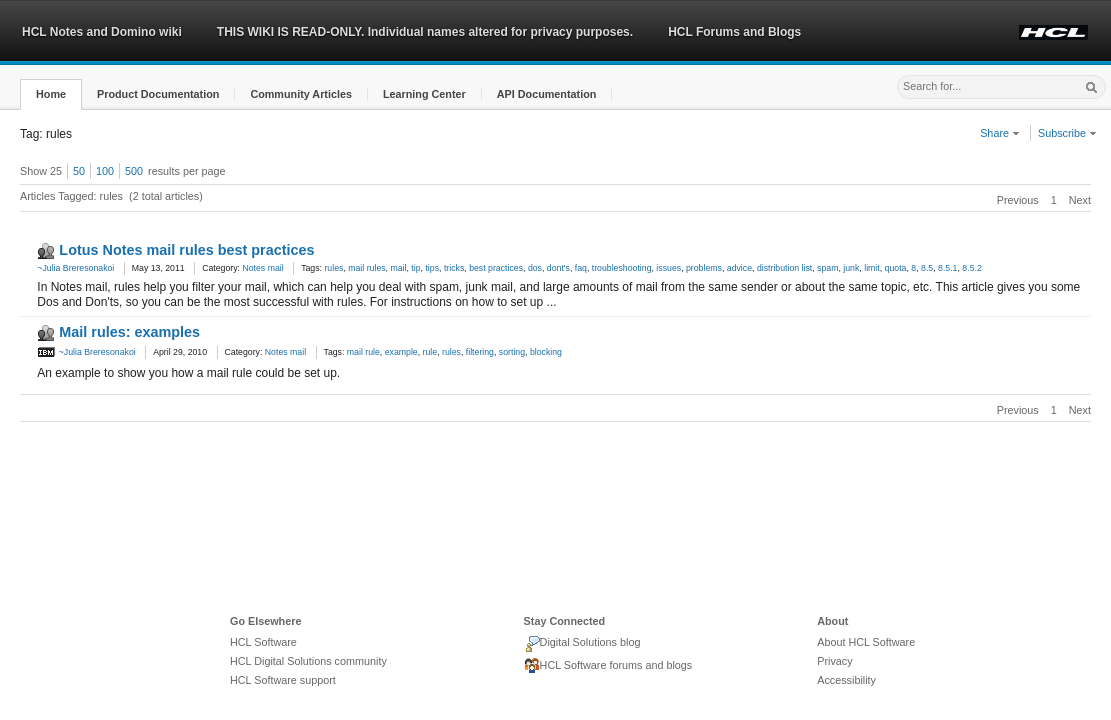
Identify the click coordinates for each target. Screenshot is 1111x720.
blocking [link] (546, 352)
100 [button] (105, 171)
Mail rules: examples (129, 332)
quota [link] (896, 268)
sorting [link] (512, 352)
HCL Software (263, 642)
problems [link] (704, 268)
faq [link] (581, 268)
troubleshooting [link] (622, 268)
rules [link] (333, 268)
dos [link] (535, 268)
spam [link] (827, 268)
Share (1000, 133)
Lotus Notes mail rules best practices (186, 250)
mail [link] (398, 268)
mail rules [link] (366, 268)
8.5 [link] (927, 268)
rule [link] (430, 352)
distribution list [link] (784, 268)
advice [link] (739, 268)
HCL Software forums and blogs (608, 666)
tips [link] (432, 268)
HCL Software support (283, 680)
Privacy (834, 661)
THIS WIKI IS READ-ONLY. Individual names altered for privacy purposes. (425, 32)
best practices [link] (496, 268)
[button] (51, 94)
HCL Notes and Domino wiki (102, 32)
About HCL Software (866, 642)
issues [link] (668, 268)
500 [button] (134, 171)
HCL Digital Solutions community (308, 661)
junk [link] (851, 268)
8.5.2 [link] (971, 268)
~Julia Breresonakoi (75, 268)
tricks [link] (454, 268)
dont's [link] (558, 268)
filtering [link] (480, 352)
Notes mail (262, 268)
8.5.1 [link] (947, 268)
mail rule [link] (363, 352)
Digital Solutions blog (582, 644)
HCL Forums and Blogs (734, 32)
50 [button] (79, 171)
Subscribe (1067, 133)
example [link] (401, 352)
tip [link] (415, 268)
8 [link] (913, 268)
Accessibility (846, 680)
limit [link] (872, 268)
